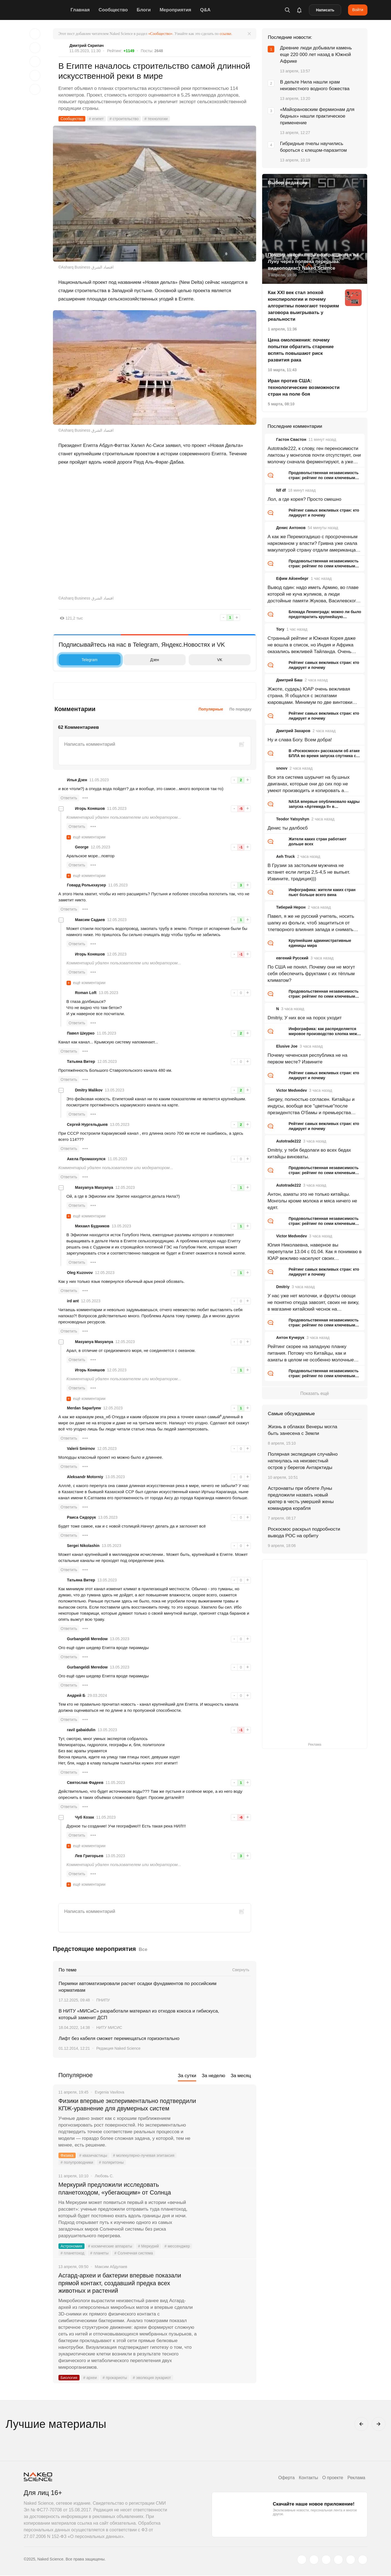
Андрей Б (76, 1695)
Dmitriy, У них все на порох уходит (304, 1017)
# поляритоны (111, 2162)
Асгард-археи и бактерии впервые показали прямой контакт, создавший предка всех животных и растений (120, 2283)
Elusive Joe (286, 1046)
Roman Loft (86, 992)
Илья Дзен (77, 780)
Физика (67, 2155)
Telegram (80, 659)
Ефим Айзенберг (292, 578)
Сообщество (113, 9)
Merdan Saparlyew (84, 1408)
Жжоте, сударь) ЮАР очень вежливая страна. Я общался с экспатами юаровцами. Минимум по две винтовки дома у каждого (309, 696)
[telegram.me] (350, 2560)
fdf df (281, 490)
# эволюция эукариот (152, 2378)
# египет (96, 119)
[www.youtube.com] (326, 2560)
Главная (80, 9)
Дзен (142, 659)
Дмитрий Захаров (293, 731)
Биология (69, 2378)
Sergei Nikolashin (83, 1545)
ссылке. (226, 34)
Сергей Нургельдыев (87, 1124)
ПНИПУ (103, 2000)
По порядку (240, 709)
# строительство (124, 119)
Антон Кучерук (290, 1337)
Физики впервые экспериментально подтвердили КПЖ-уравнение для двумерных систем (128, 2104)
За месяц (241, 2075)
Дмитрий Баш (289, 680)
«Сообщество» (160, 34)
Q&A (205, 9)
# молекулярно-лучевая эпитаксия (144, 2155)
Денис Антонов (290, 527)
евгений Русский (292, 958)
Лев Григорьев (89, 1856)
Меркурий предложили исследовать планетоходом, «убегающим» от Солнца (115, 2188)
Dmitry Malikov (89, 1090)
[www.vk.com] (314, 2560)
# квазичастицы (93, 2155)
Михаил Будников (92, 1226)
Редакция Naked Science (118, 2048)
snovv (281, 768)
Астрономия (72, 2246)
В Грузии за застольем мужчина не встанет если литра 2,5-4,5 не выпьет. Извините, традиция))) (308, 872)
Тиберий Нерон (290, 907)
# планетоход (73, 2253)
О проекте (332, 2478)
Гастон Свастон (291, 439)
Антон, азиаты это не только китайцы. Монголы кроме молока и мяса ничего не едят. (312, 1201)
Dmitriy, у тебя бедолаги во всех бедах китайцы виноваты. (309, 1153)
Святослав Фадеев (85, 1782)
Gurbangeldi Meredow (87, 1639)
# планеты (99, 2253)
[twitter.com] (301, 2560)
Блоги (144, 9)
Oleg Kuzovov (80, 1272)
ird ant (73, 1301)
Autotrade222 (288, 1141)
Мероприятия (175, 9)
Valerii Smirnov (81, 1448)
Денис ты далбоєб (287, 828)
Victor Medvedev (291, 1090)
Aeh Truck (285, 856)
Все (143, 1949)
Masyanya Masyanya (94, 1187)
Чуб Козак (84, 1817)
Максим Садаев (90, 919)
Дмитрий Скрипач (87, 45)
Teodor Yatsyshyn (292, 819)
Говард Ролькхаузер (86, 885)
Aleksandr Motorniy (85, 1477)
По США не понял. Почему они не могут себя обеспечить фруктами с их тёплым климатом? (311, 973)
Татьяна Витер (81, 1061)
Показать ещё (314, 1393)
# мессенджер (178, 2246)
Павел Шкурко (80, 1033)
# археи (90, 2378)
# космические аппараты (110, 2246)
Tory (280, 629)
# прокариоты (115, 2378)
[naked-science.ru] (362, 2560)
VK (206, 659)
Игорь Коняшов (90, 808)
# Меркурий (149, 2246)
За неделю (213, 2075)
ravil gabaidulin (81, 1730)
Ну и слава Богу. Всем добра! (299, 739)
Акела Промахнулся (86, 1159)
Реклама (356, 2478)
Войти (357, 9)
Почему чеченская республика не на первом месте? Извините (307, 1059)
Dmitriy (282, 1287)
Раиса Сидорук (81, 1517)
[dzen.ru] (338, 2560)
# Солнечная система (134, 2253)
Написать (325, 10)
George (82, 847)
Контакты (308, 2478)
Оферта (286, 2478)
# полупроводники (77, 2162)
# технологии (156, 119)
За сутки (187, 2075)
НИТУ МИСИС (109, 2027)
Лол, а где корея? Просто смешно (304, 499)
